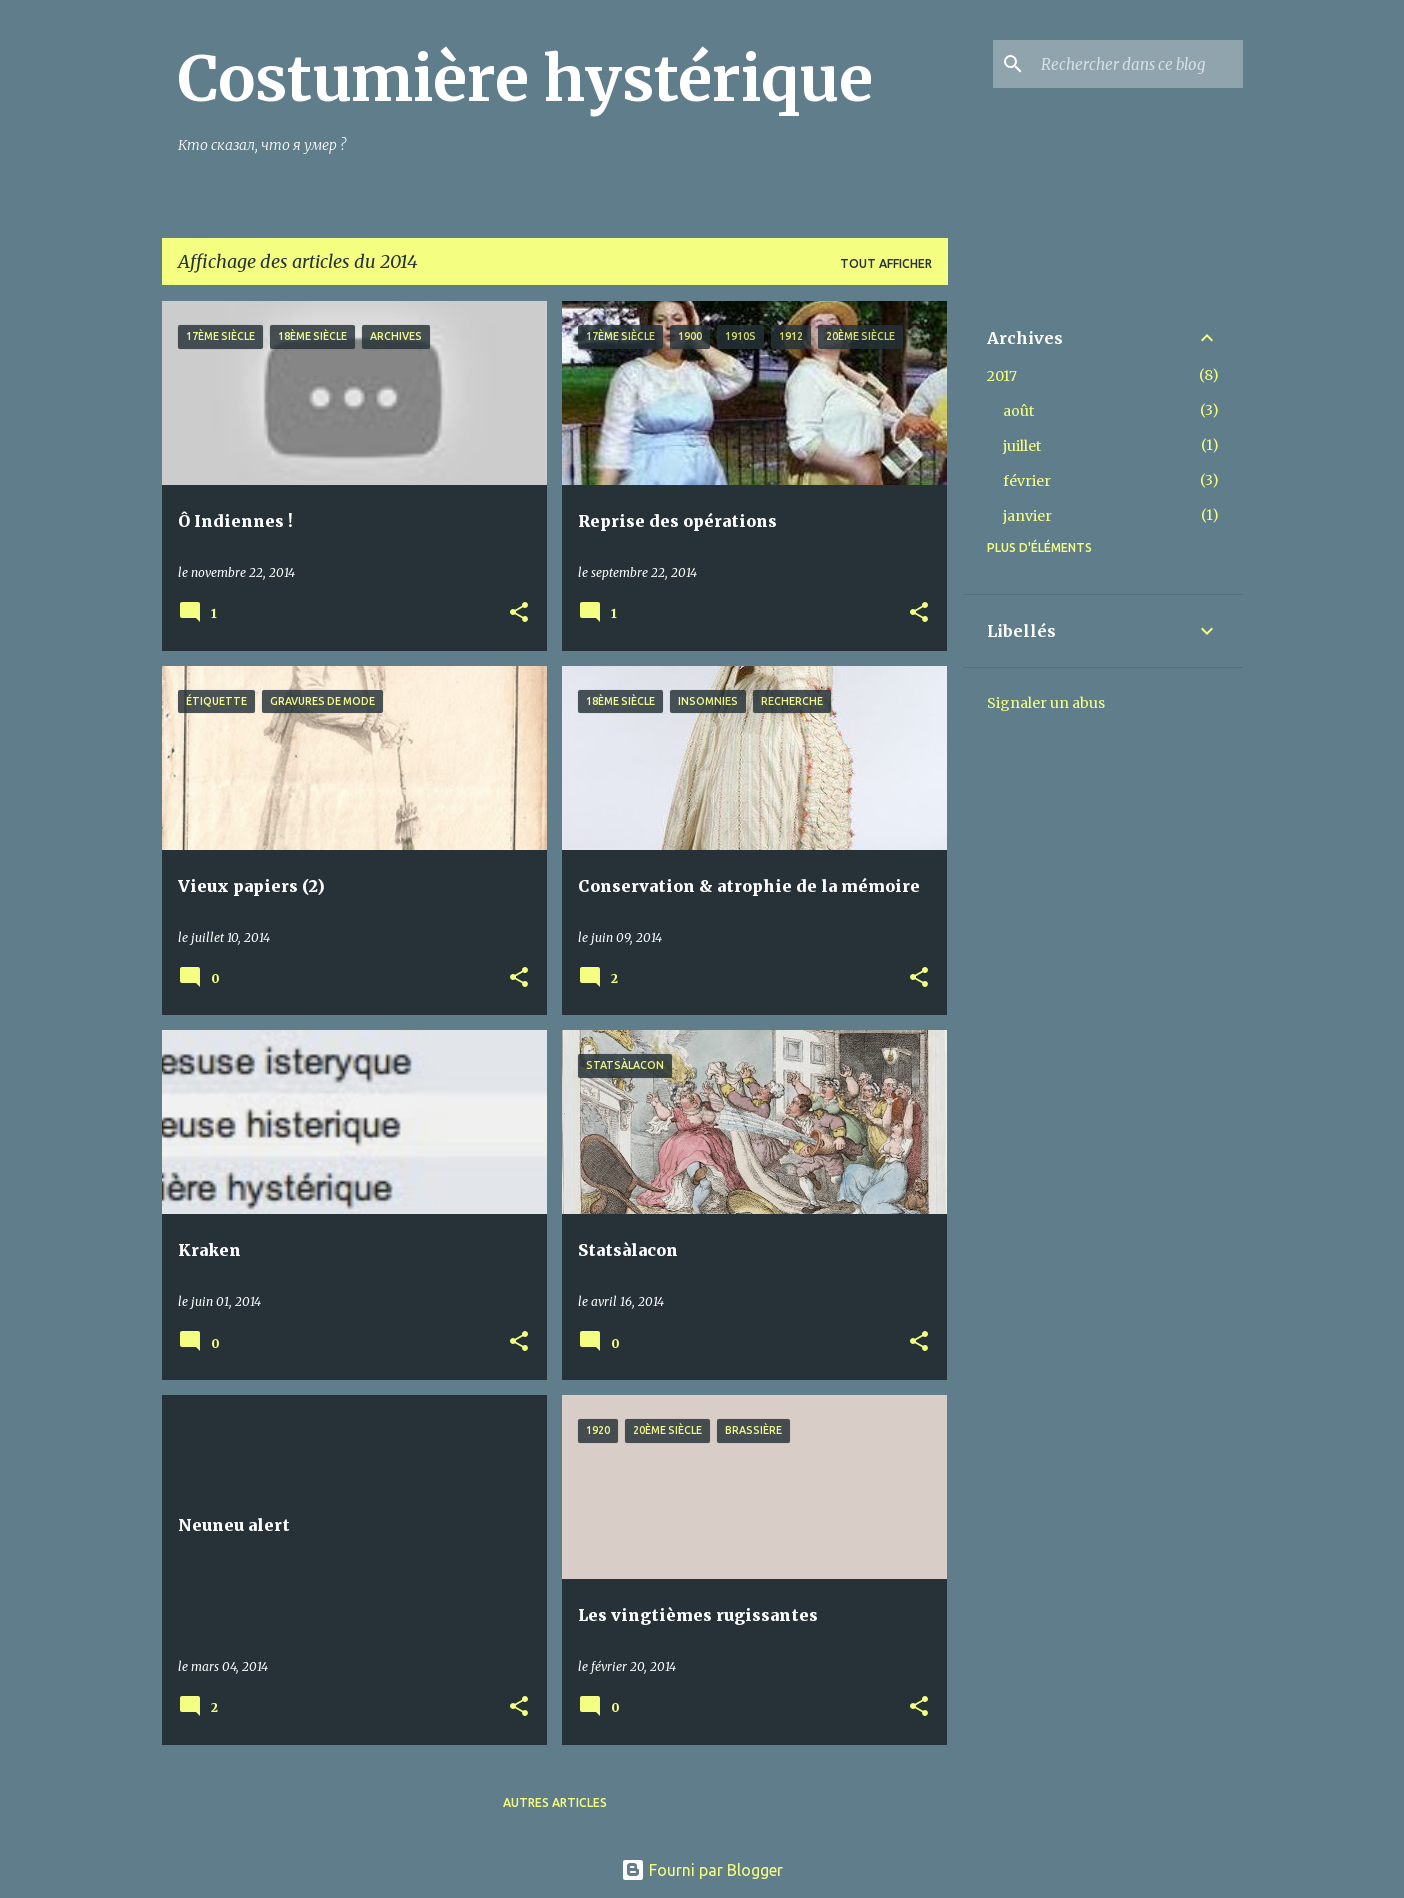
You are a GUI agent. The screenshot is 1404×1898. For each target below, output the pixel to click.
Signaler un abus (1046, 703)
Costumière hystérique (525, 79)
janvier (1027, 516)
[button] (519, 613)
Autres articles (555, 1802)
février (1027, 481)
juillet (1022, 446)
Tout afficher (886, 263)
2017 (1002, 376)
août (1018, 411)
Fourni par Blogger (702, 1870)
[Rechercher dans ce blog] (1138, 64)
